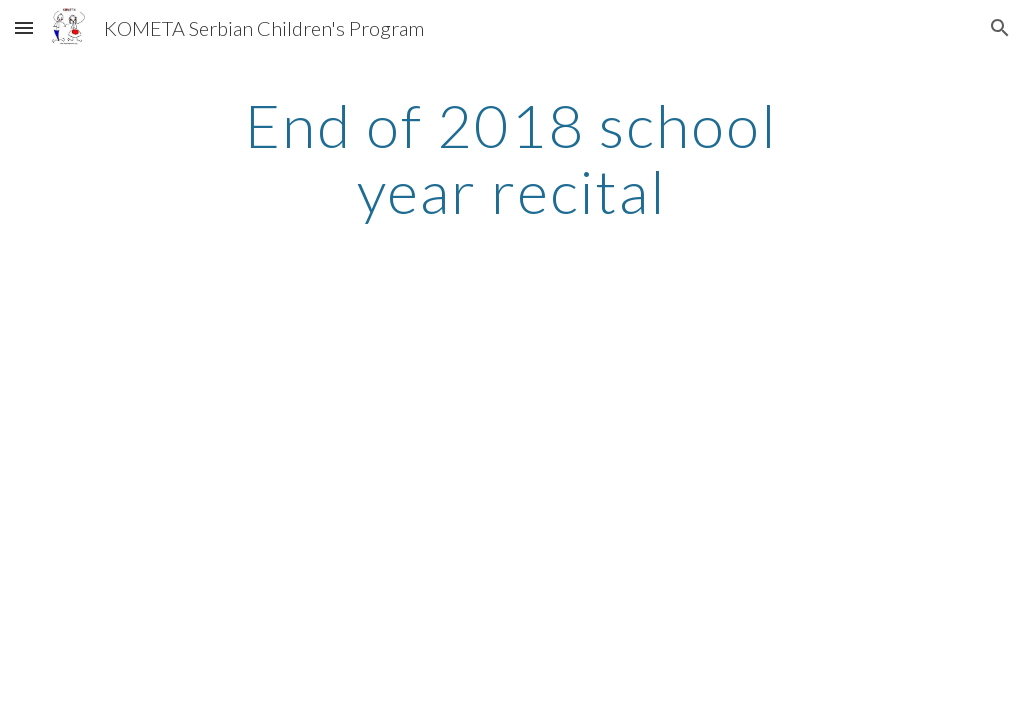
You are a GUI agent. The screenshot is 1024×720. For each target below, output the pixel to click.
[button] (24, 27)
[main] (511, 158)
